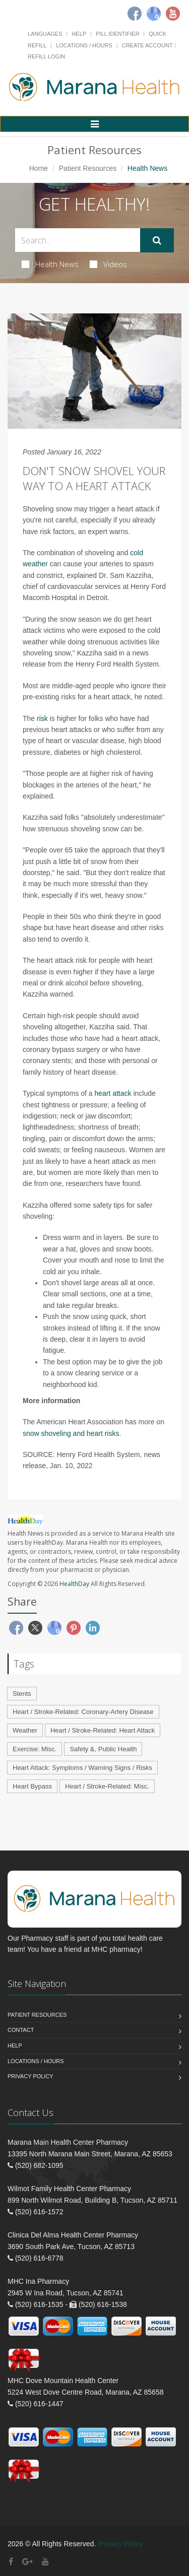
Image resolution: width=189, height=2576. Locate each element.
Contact (21, 2030)
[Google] (154, 14)
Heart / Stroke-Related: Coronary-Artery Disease (83, 1711)
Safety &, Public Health (103, 1749)
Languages (45, 34)
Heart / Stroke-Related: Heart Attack (102, 1730)
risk (42, 718)
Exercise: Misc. (34, 1749)
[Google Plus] (27, 2561)
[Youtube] (173, 14)
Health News (50, 264)
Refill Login (46, 56)
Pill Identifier (117, 34)
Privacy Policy (30, 2076)
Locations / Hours (84, 45)
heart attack (112, 1093)
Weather (25, 1730)
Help (79, 34)
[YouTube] (45, 2561)
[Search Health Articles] (77, 240)
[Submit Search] (157, 240)
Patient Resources (87, 168)
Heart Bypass (32, 1786)
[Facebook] (135, 14)
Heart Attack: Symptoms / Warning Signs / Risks (82, 1767)
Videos (108, 264)
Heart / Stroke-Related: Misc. (107, 1786)
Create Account (147, 45)
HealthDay (74, 1583)
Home (38, 168)
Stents (22, 1693)
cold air (55, 1272)
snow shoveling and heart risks (71, 1433)
